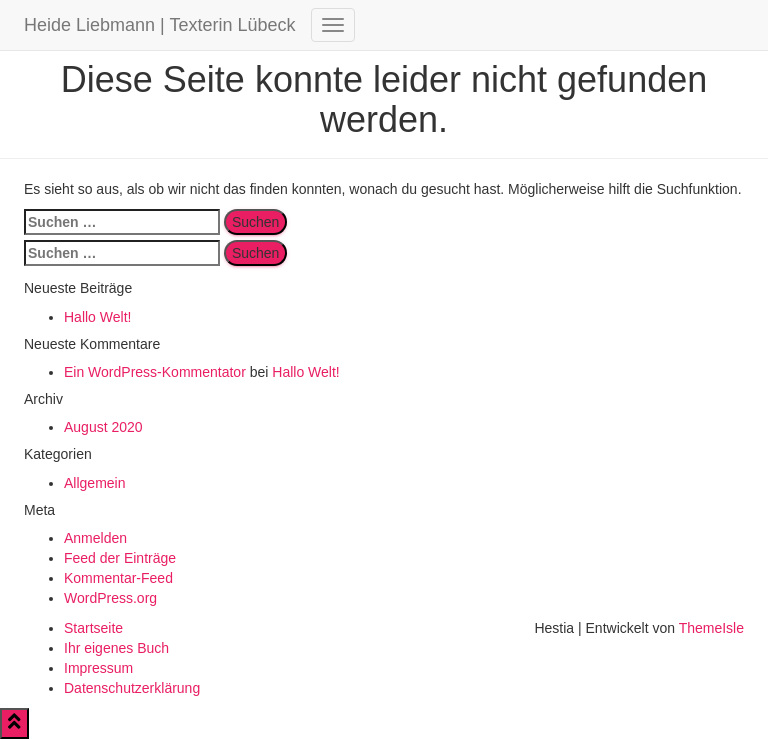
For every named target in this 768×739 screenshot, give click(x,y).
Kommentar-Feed (118, 578)
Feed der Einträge (120, 558)
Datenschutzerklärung (132, 688)
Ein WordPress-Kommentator (155, 372)
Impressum (98, 668)
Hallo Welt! (97, 317)
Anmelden (95, 538)
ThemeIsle (711, 628)
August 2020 (103, 427)
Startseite (93, 628)
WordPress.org (110, 598)
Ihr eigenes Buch (116, 648)
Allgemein (94, 483)
